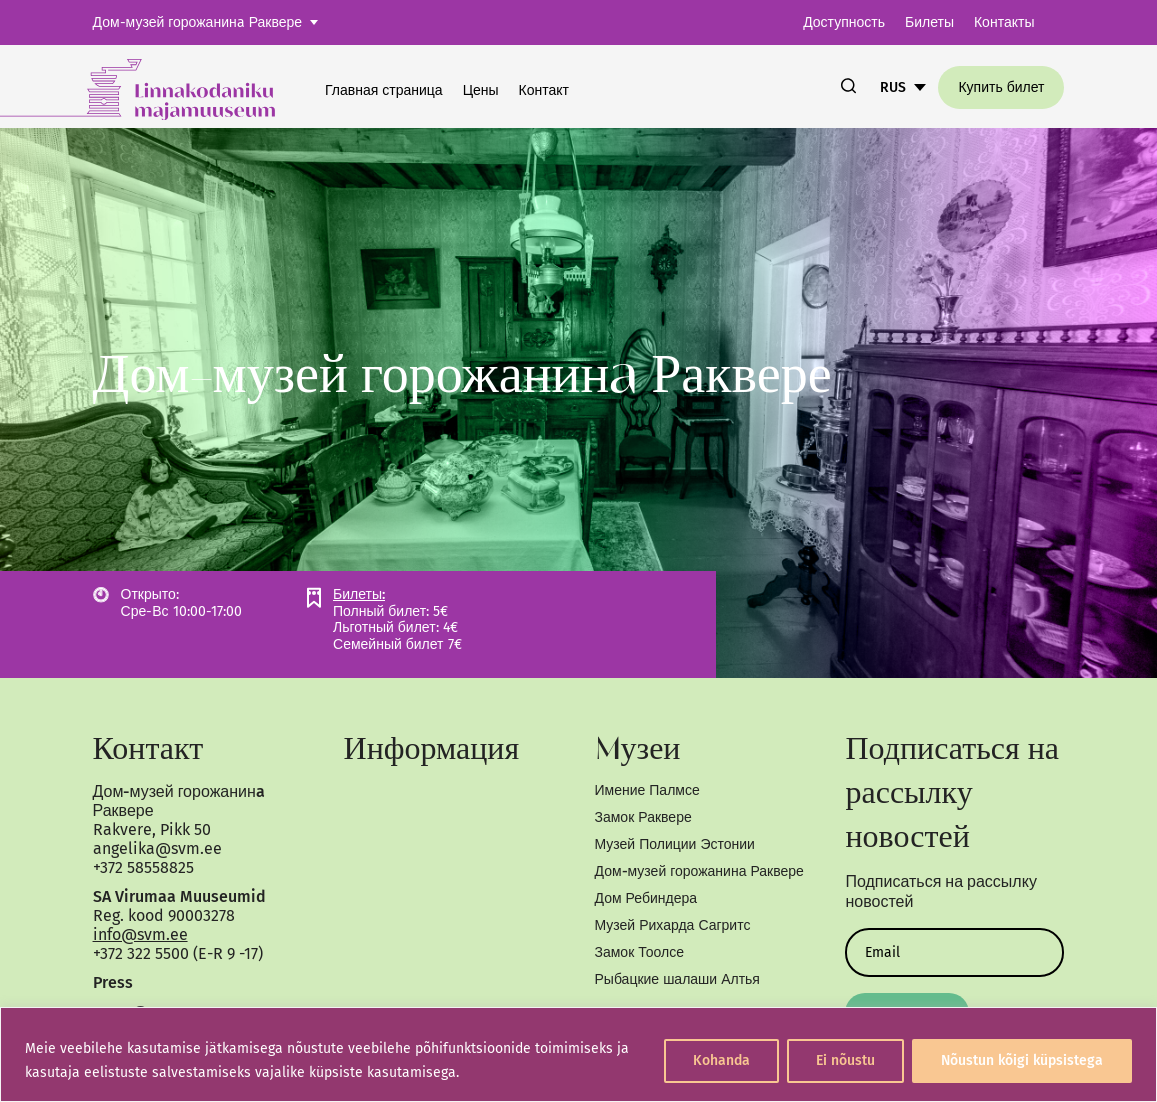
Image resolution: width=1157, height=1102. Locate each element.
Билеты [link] (929, 22)
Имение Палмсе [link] (647, 790)
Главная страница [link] (384, 90)
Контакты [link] (1004, 22)
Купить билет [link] (1001, 87)
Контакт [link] (544, 90)
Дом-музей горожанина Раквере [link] (699, 871)
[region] (578, 1054)
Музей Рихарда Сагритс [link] (673, 925)
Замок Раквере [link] (643, 817)
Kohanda (721, 1060)
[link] (162, 86)
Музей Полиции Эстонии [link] (675, 844)
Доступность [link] (844, 22)
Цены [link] (481, 90)
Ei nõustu (845, 1060)
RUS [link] (893, 87)
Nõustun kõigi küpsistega (1022, 1060)
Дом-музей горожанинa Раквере (198, 22)
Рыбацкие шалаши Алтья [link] (677, 979)
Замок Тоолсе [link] (639, 952)
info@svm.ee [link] (140, 934)
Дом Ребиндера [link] (646, 898)
